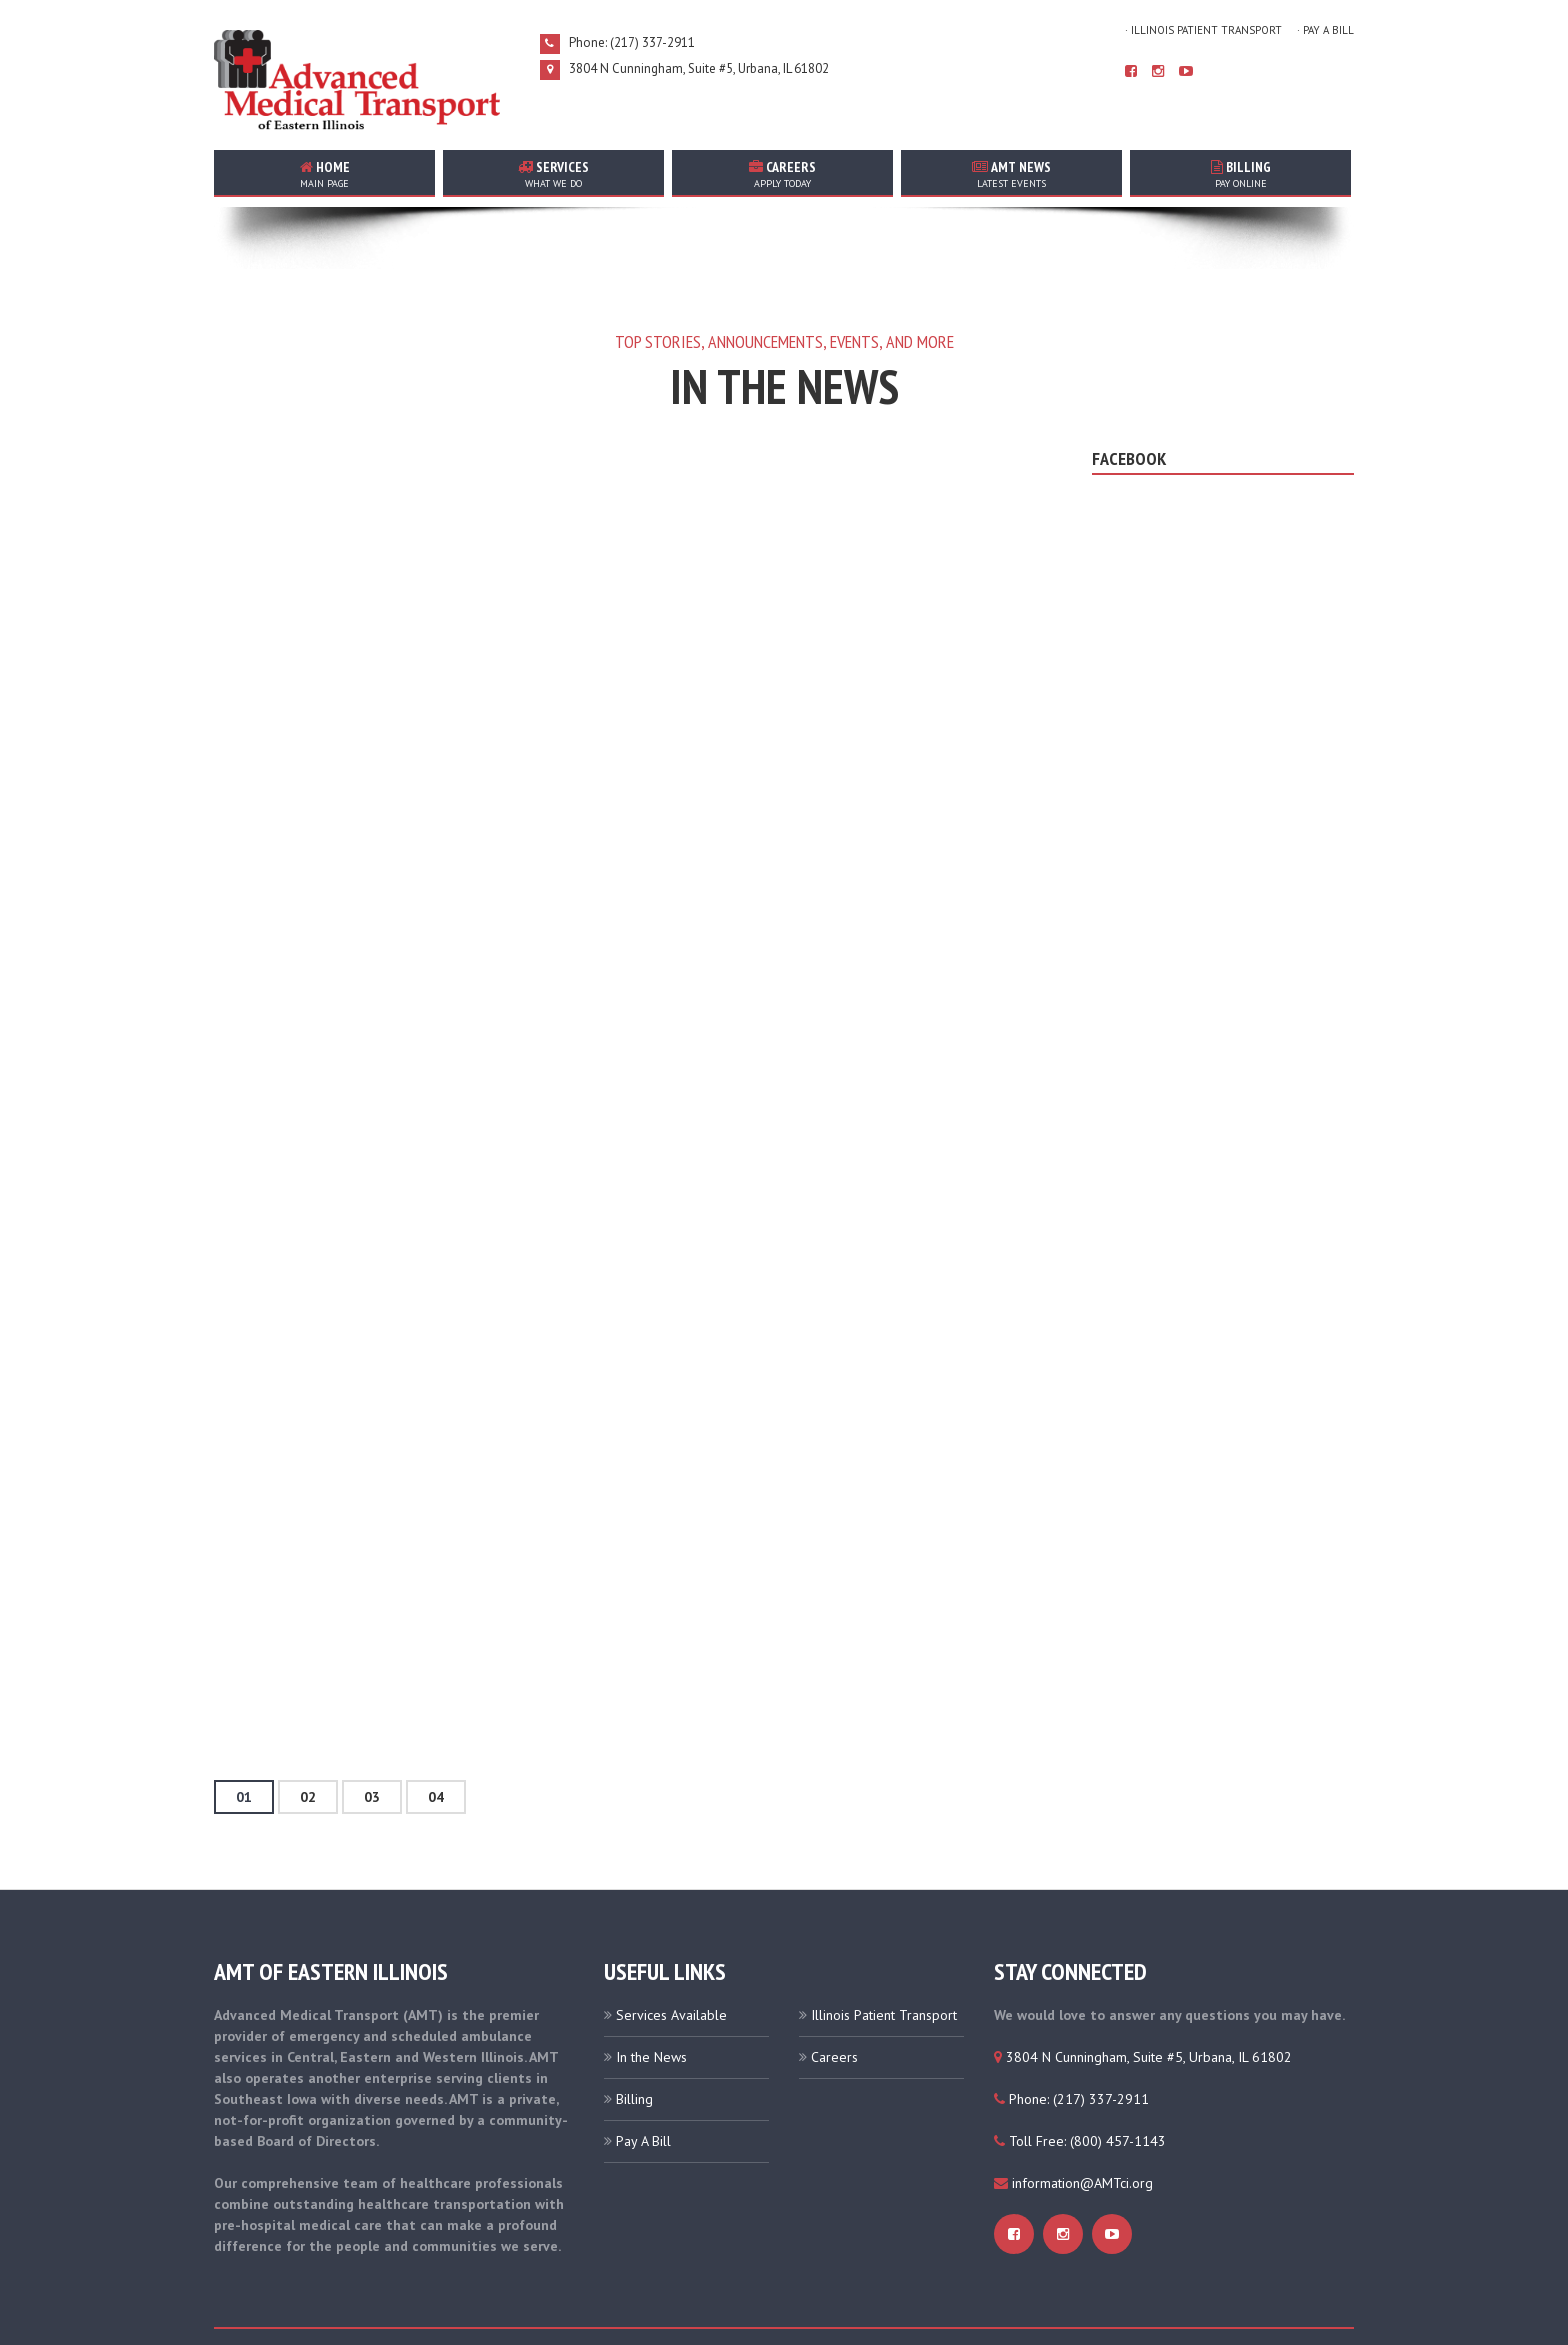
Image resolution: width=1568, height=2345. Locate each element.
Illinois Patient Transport (884, 1961)
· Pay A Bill (1325, 30)
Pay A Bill (643, 2087)
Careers (834, 2003)
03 (372, 1743)
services (553, 174)
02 (308, 1743)
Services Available (671, 1961)
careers (782, 174)
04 (436, 1743)
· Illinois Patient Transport (1203, 30)
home (324, 174)
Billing (1240, 174)
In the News (651, 2003)
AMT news (1011, 174)
